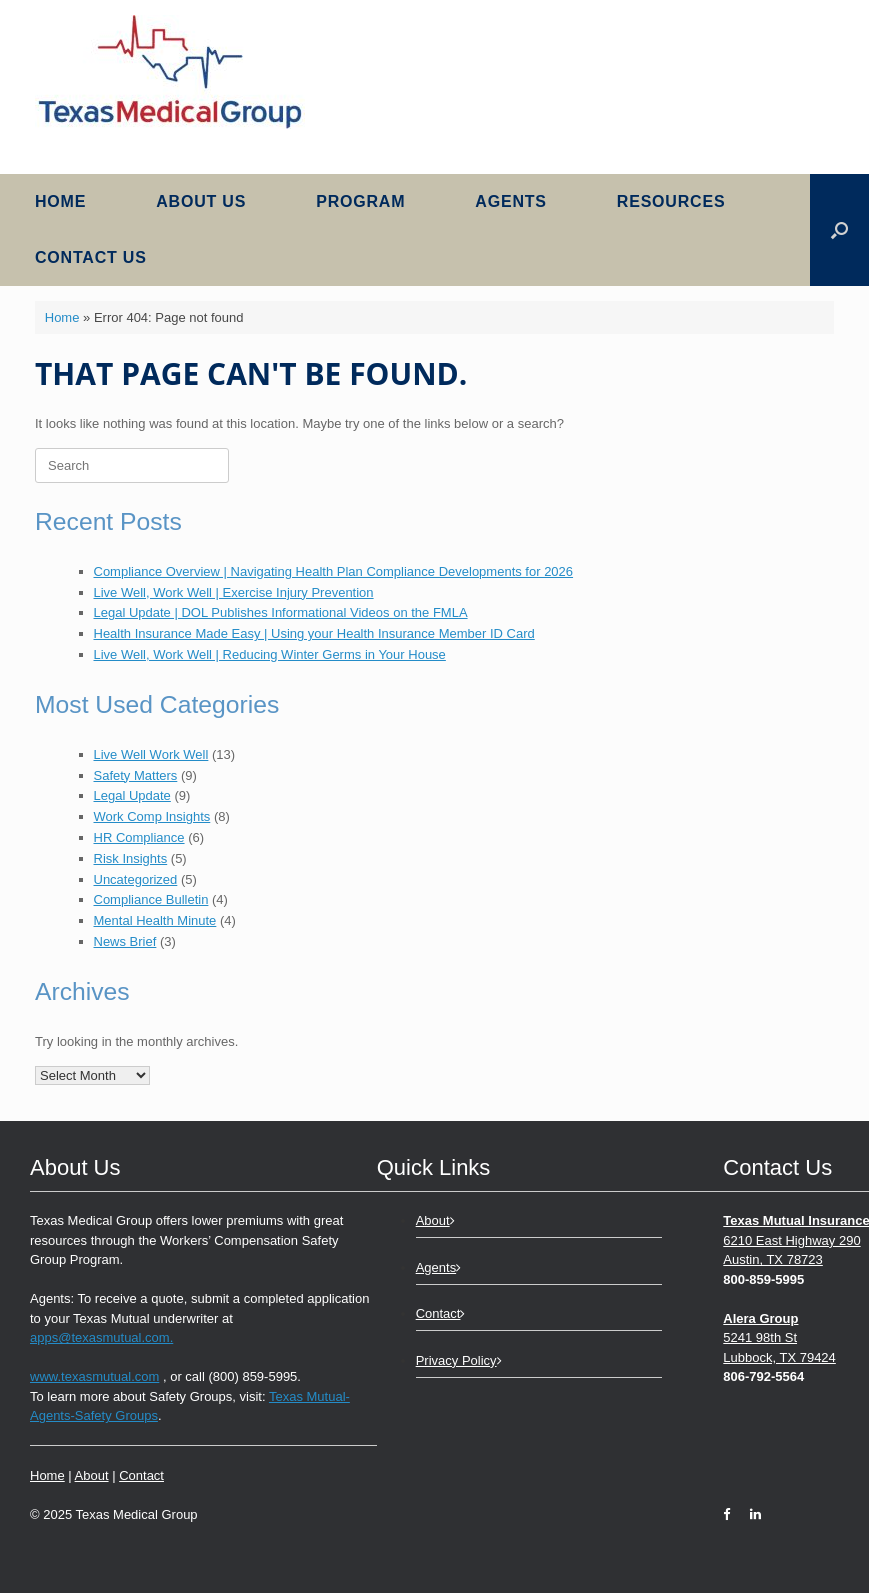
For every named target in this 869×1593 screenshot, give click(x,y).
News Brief (125, 941)
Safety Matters (136, 775)
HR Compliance (139, 837)
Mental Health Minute (155, 920)
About (92, 1475)
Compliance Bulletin (151, 899)
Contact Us (91, 257)
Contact (141, 1475)
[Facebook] (731, 1514)
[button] (839, 230)
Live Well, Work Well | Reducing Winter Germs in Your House (270, 654)
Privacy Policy (459, 1360)
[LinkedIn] (750, 1514)
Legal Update (132, 795)
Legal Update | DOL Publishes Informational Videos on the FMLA (281, 612)
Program (360, 201)
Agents (510, 201)
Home (60, 201)
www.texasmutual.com (94, 1376)
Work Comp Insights (152, 816)
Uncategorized (136, 879)
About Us (201, 201)
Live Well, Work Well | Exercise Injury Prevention (234, 592)
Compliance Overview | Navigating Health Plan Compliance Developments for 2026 (334, 571)
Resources (671, 201)
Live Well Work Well (151, 754)
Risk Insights (131, 858)
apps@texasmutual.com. (101, 1337)
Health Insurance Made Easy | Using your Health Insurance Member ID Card (314, 633)
